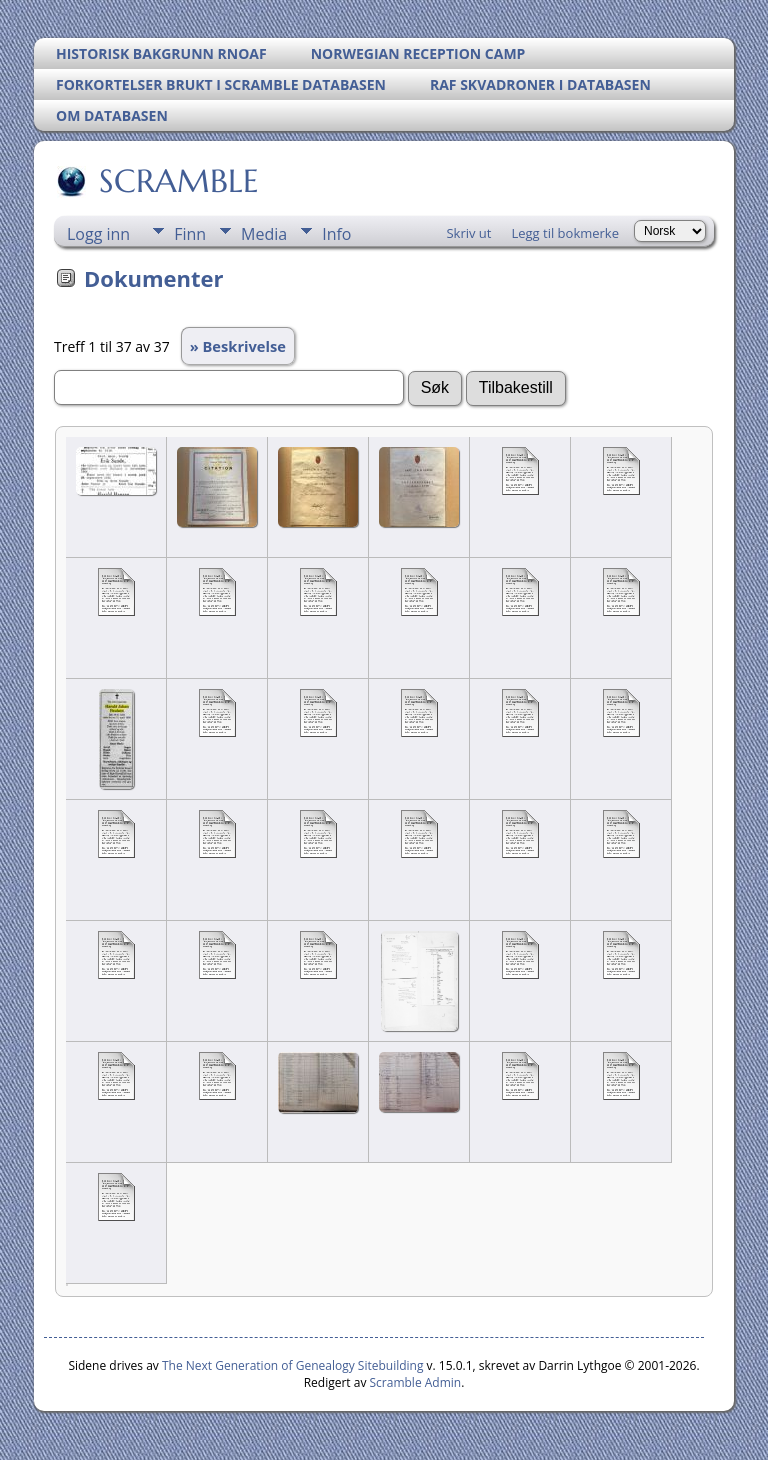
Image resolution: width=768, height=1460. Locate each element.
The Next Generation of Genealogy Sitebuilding (293, 1365)
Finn (190, 234)
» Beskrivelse (238, 346)
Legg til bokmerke (565, 233)
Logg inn (98, 234)
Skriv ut (468, 233)
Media (264, 234)
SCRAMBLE (177, 181)
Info (336, 234)
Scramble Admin (416, 1382)
